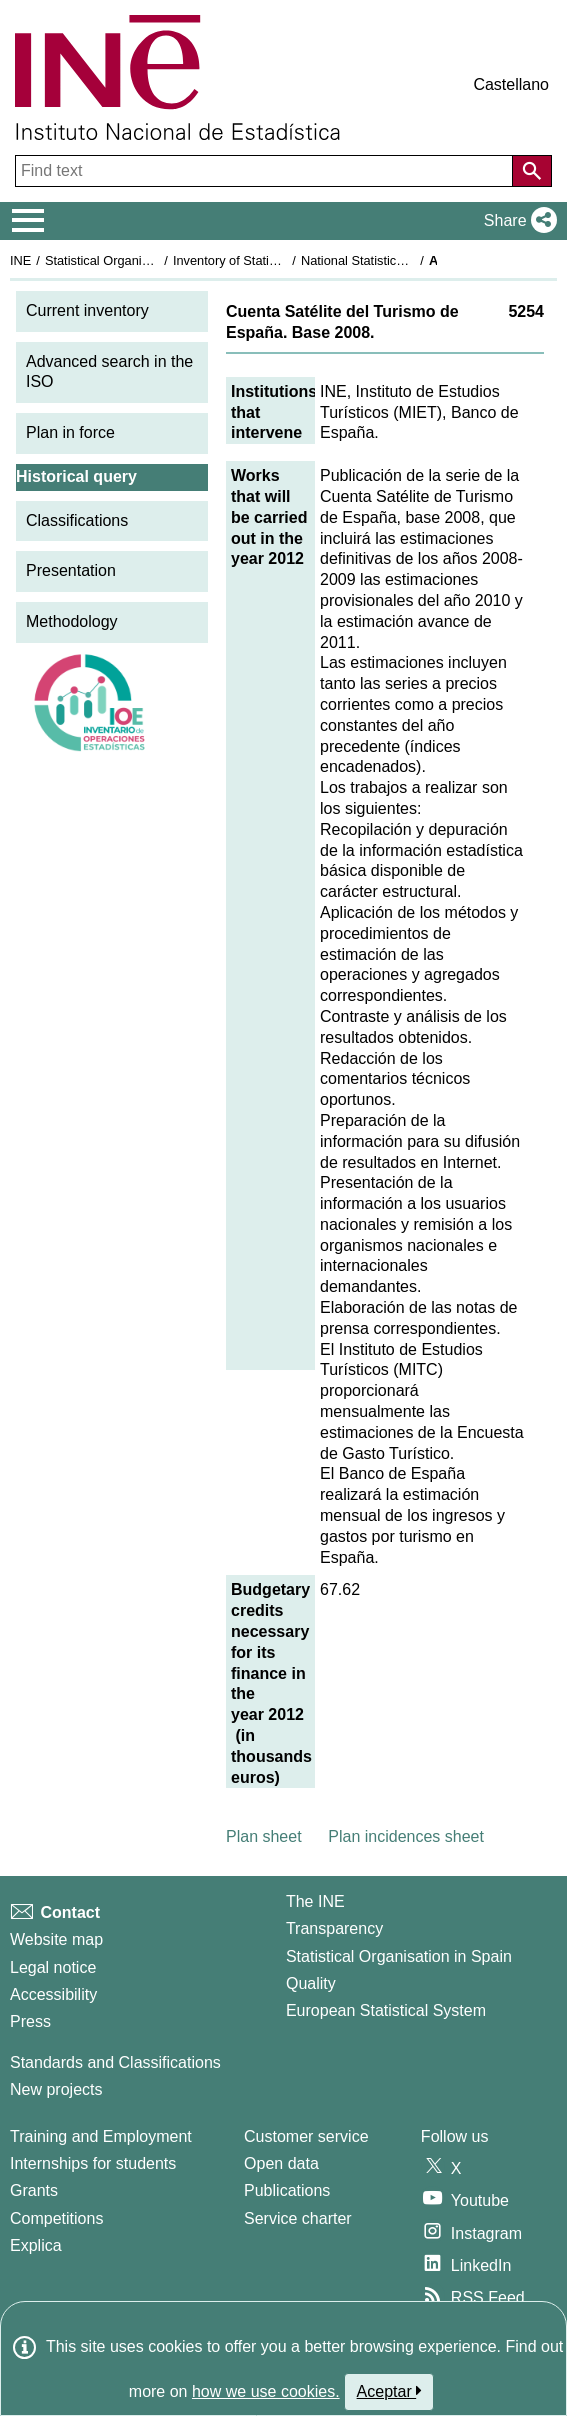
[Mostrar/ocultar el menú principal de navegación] (28, 221)
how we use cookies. (266, 2391)
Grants (34, 2190)
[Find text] (266, 171)
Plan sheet (264, 1836)
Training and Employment (101, 2136)
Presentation (71, 570)
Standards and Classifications (115, 2062)
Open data (281, 2163)
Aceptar (389, 2391)
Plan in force (70, 432)
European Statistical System (386, 2010)
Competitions (56, 2218)
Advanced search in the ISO (109, 372)
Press (30, 2021)
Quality (311, 1983)
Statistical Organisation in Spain (135, 260)
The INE (315, 1901)
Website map (56, 1939)
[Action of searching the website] (532, 171)
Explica (36, 2245)
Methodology (72, 621)
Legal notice (53, 1967)
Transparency (334, 1928)
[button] (516, 221)
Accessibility (53, 1994)
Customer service (306, 2136)
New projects (56, 2089)
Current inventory (87, 310)
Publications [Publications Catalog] (287, 2190)
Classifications (77, 520)
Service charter (298, 2218)
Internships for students (93, 2163)
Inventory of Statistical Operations (268, 260)
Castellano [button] (511, 84)
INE (20, 260)
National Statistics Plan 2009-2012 (399, 260)
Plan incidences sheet (406, 1836)
